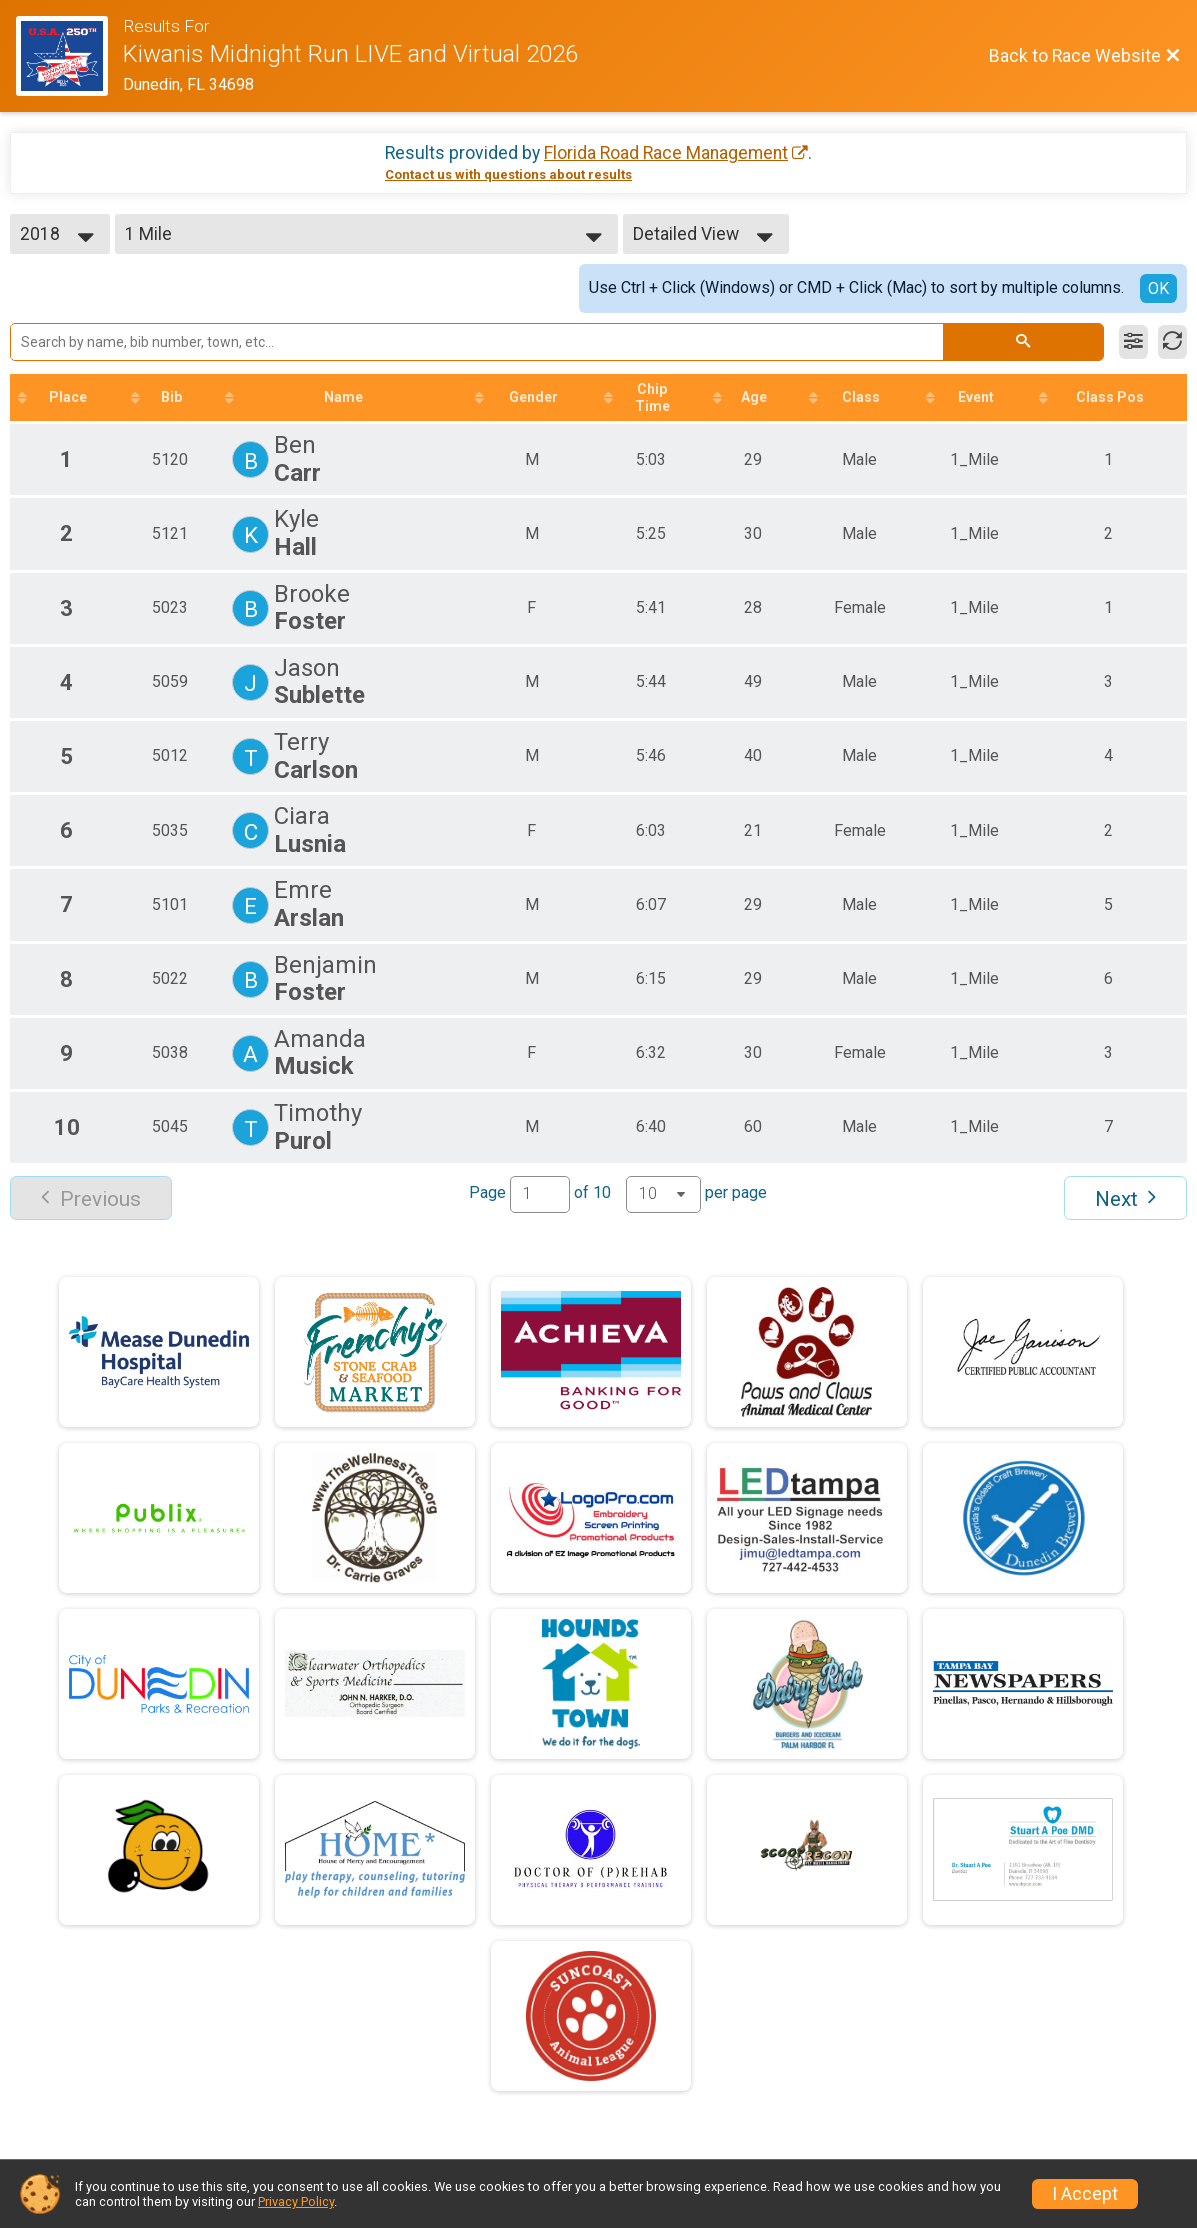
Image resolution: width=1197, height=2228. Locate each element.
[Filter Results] (1133, 342)
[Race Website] (69, 56)
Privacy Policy (296, 2201)
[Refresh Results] (1172, 342)
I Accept (1085, 2194)
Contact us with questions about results (508, 174)
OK (1158, 288)
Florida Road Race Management (666, 153)
